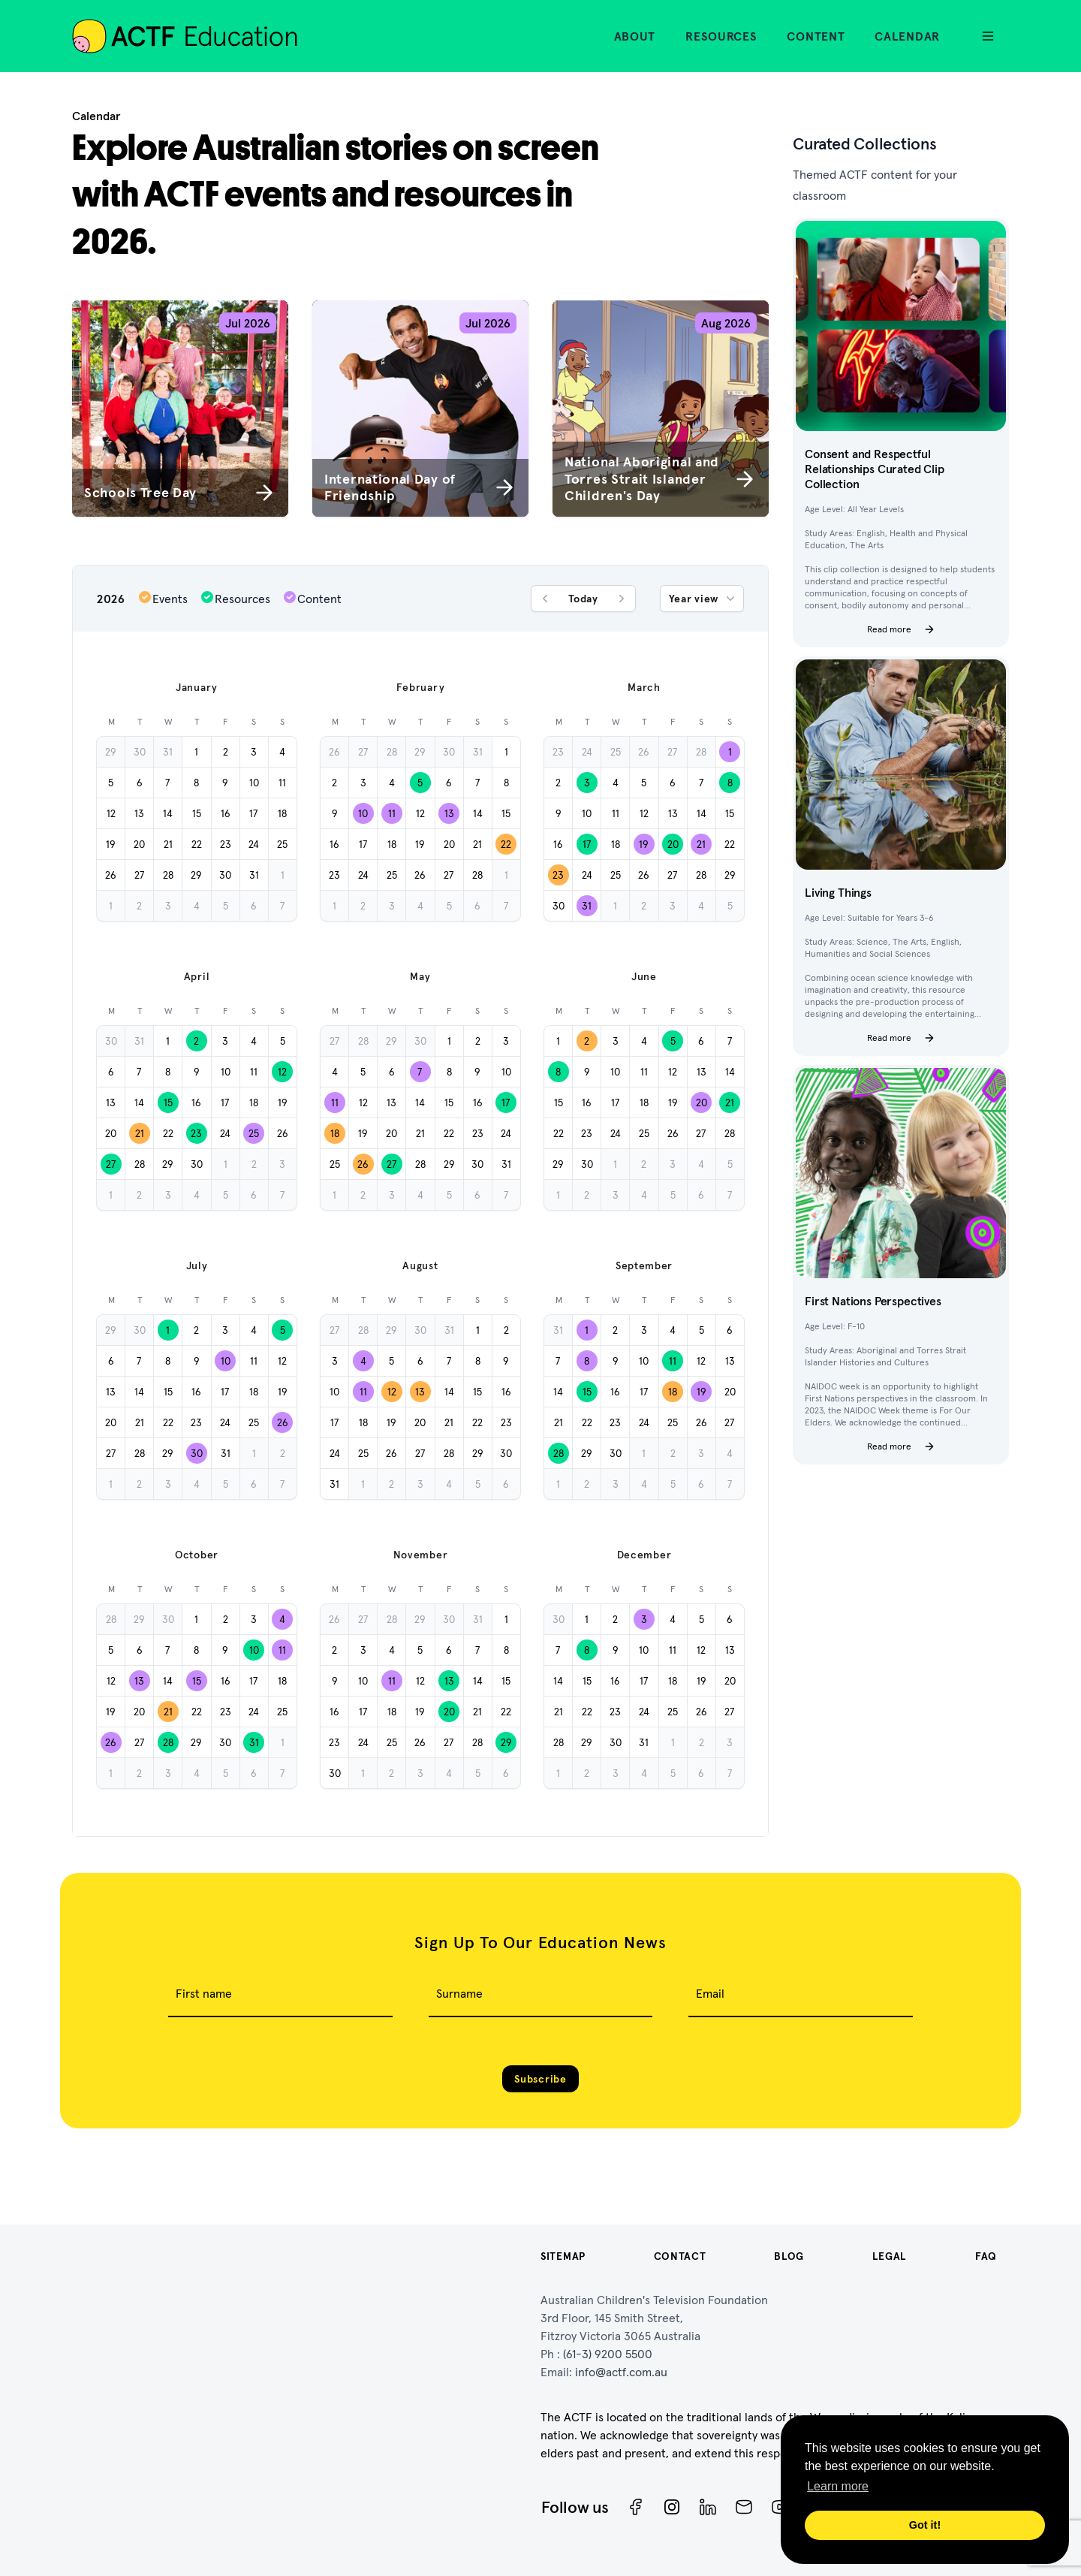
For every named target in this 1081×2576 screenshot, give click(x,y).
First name (204, 1993)
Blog (789, 2256)
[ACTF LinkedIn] (708, 2507)
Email (710, 1993)
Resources (721, 36)
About (635, 36)
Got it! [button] (925, 2525)
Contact (680, 2256)
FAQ (986, 2256)
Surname (459, 1993)
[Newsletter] (744, 2507)
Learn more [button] (838, 2486)
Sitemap (563, 2256)
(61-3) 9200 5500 (607, 2353)
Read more (901, 629)
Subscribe (540, 2079)
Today (583, 598)
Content (816, 36)
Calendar (907, 36)
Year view (703, 598)
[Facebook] (636, 2507)
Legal (890, 2256)
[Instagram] (672, 2507)
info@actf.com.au (621, 2371)
